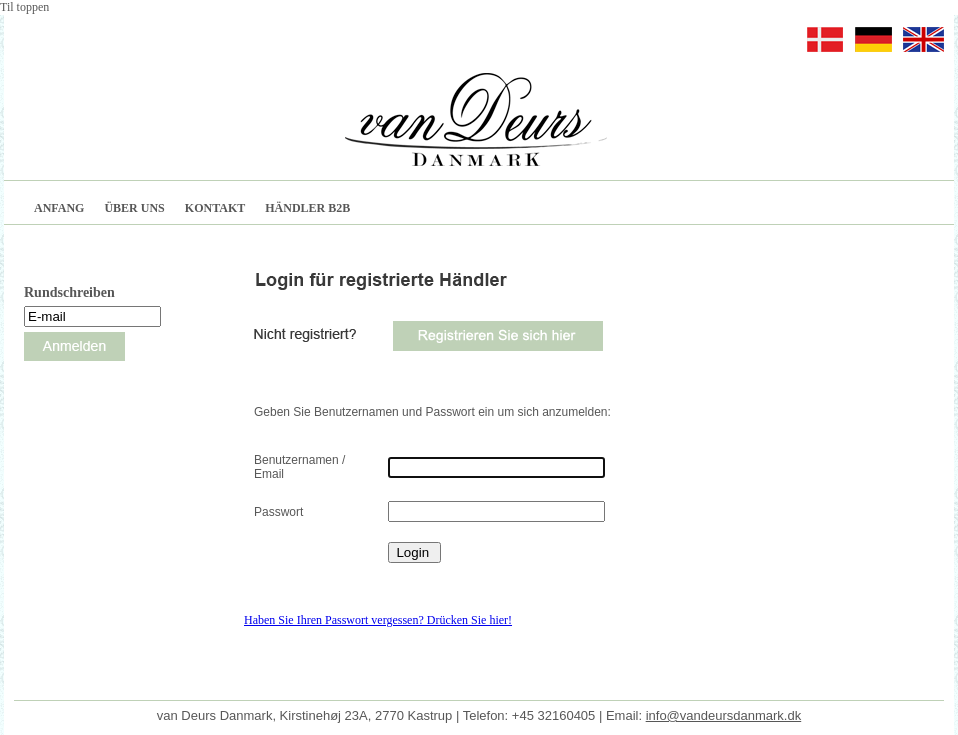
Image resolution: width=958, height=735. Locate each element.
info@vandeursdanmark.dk (724, 715)
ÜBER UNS (134, 208)
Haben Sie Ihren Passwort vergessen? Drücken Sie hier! (378, 620)
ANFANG (59, 208)
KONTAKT (215, 208)
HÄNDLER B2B (307, 208)
